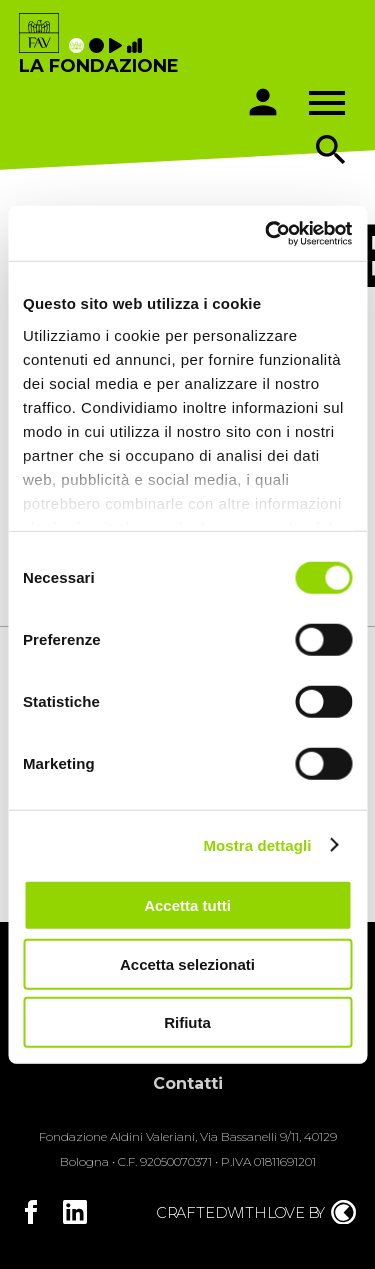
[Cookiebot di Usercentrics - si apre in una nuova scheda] (267, 233)
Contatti (188, 1083)
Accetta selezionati (187, 963)
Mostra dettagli (257, 844)
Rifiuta (187, 1022)
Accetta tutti (187, 905)
